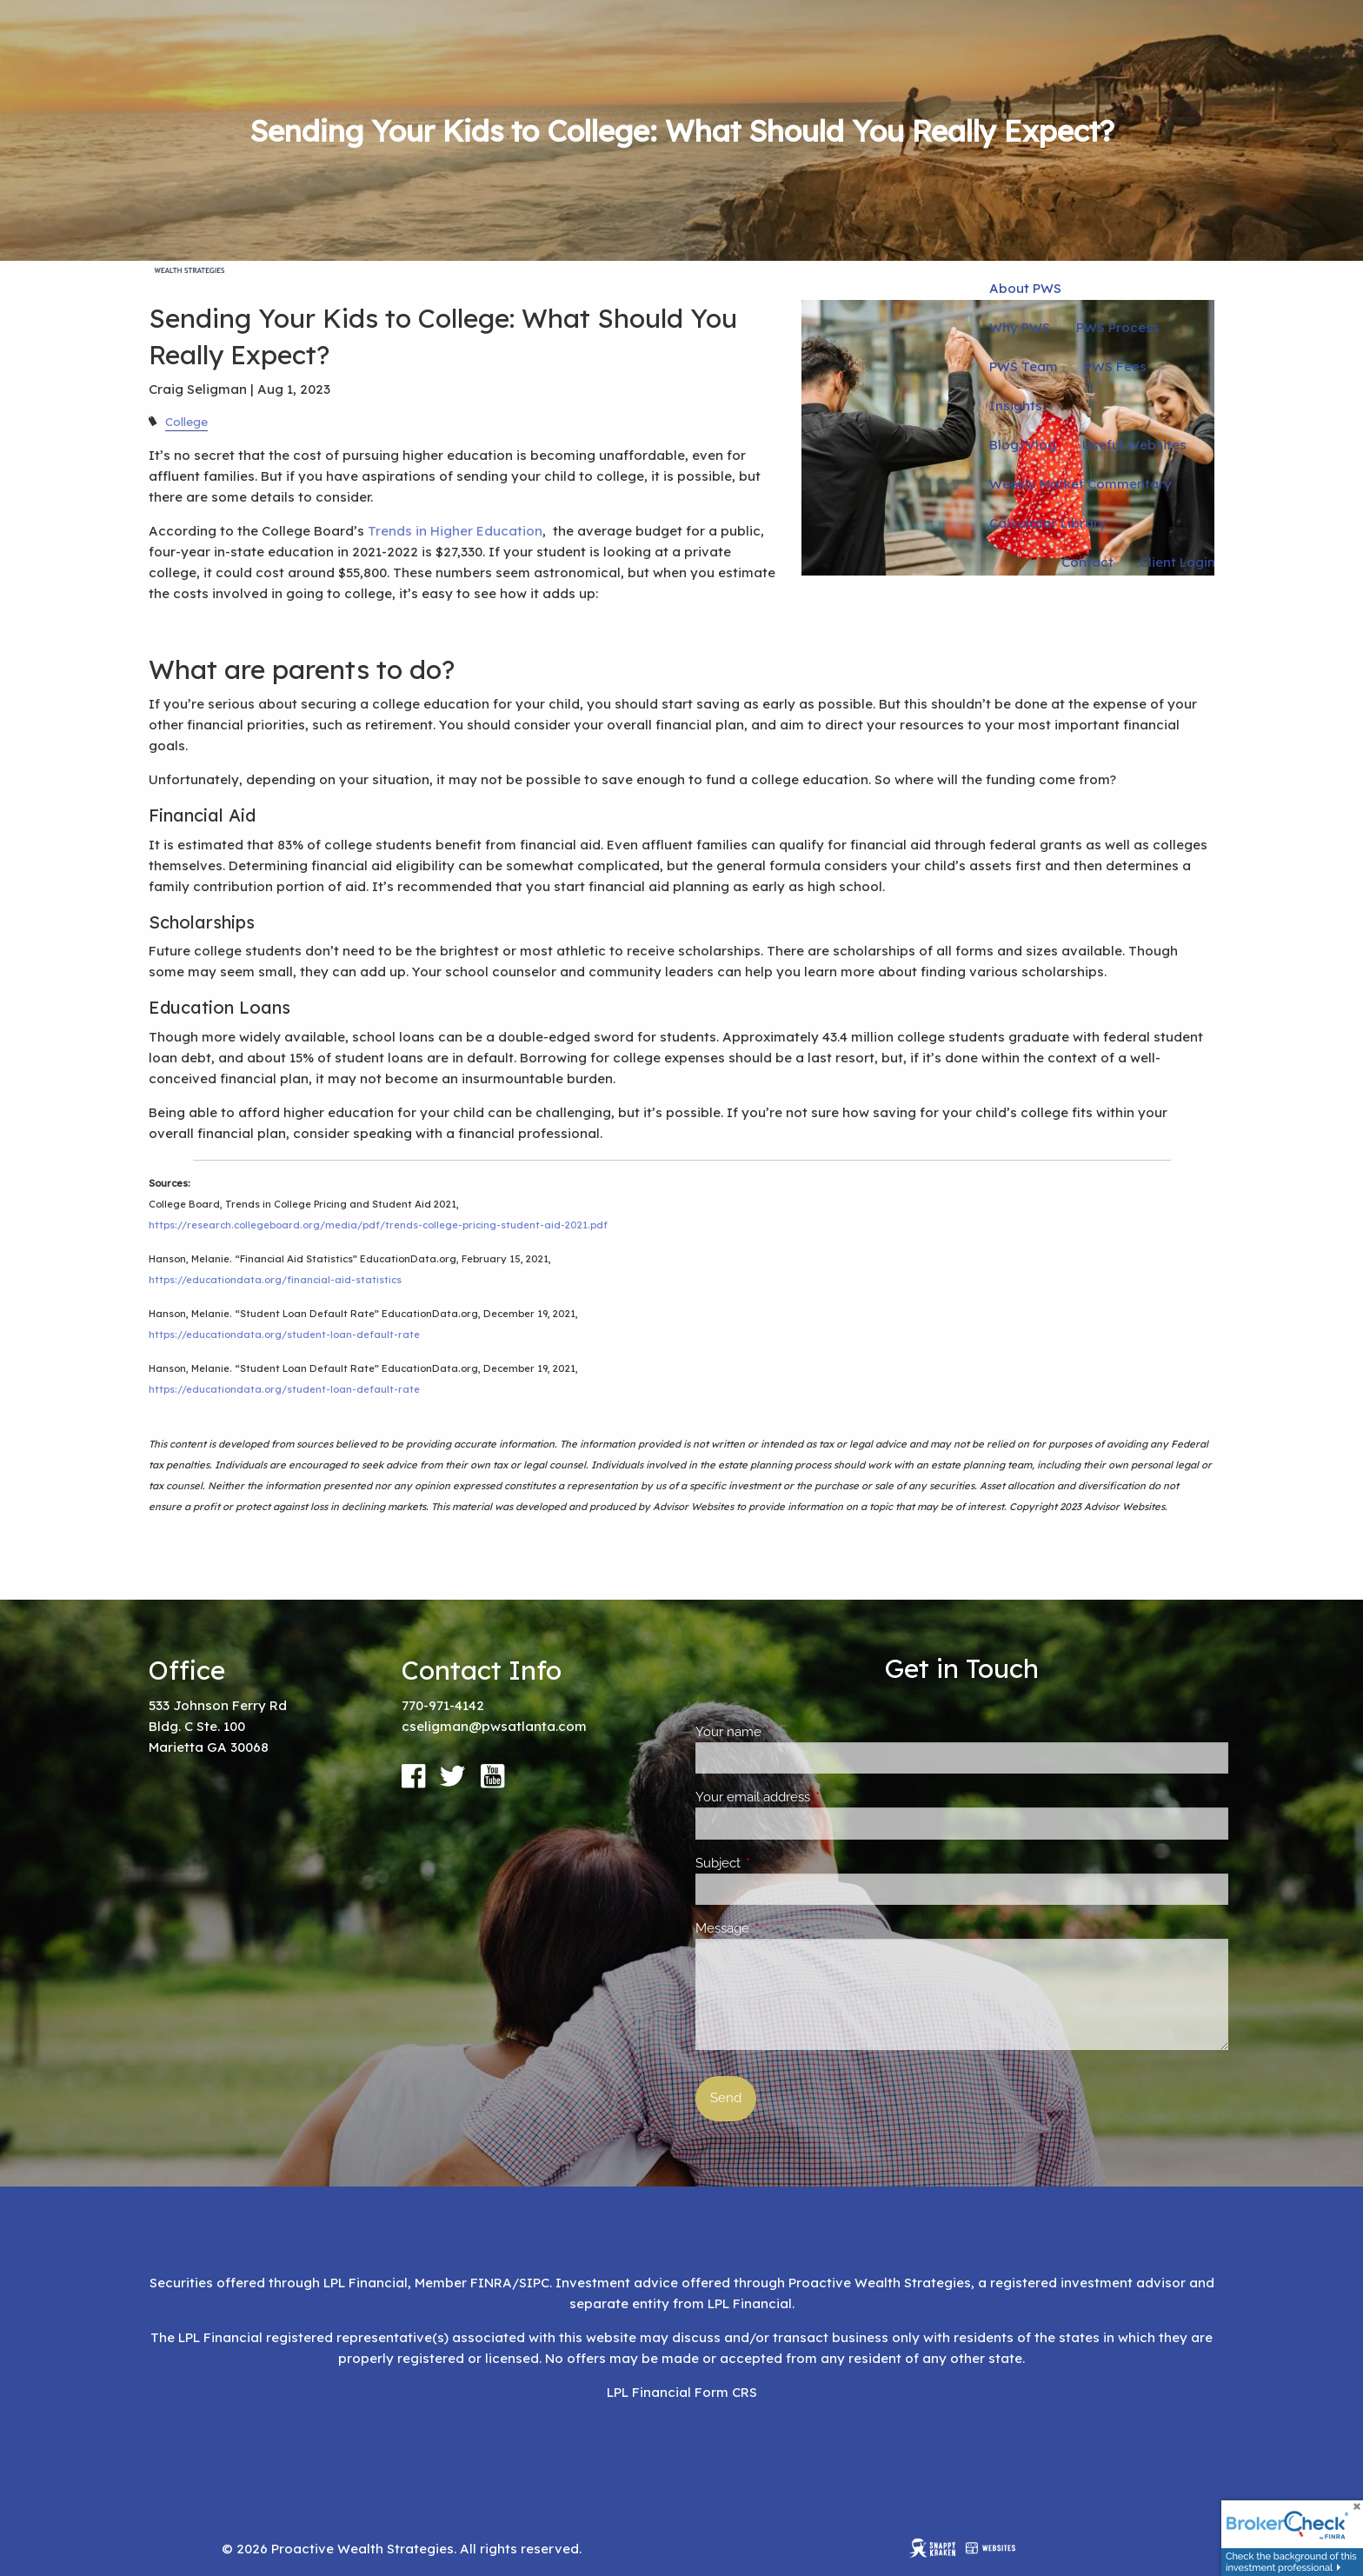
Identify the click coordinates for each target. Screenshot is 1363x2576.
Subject (781, 1863)
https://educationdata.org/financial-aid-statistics (275, 1280)
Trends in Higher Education (455, 531)
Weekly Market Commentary (1080, 484)
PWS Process (1118, 327)
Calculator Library (1048, 523)
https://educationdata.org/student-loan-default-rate (284, 1334)
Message (785, 1928)
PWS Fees (1115, 366)
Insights (1015, 405)
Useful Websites (1134, 444)
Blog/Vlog (1022, 444)
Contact (1087, 562)
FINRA (491, 2282)
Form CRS (726, 2392)
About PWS (1025, 288)
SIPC (534, 2282)
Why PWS (1019, 327)
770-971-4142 (443, 1705)
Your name (791, 1732)
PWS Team (1023, 366)
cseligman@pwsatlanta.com (494, 1726)
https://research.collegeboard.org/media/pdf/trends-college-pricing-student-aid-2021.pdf (378, 1225)
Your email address (815, 1797)
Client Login (1177, 562)
